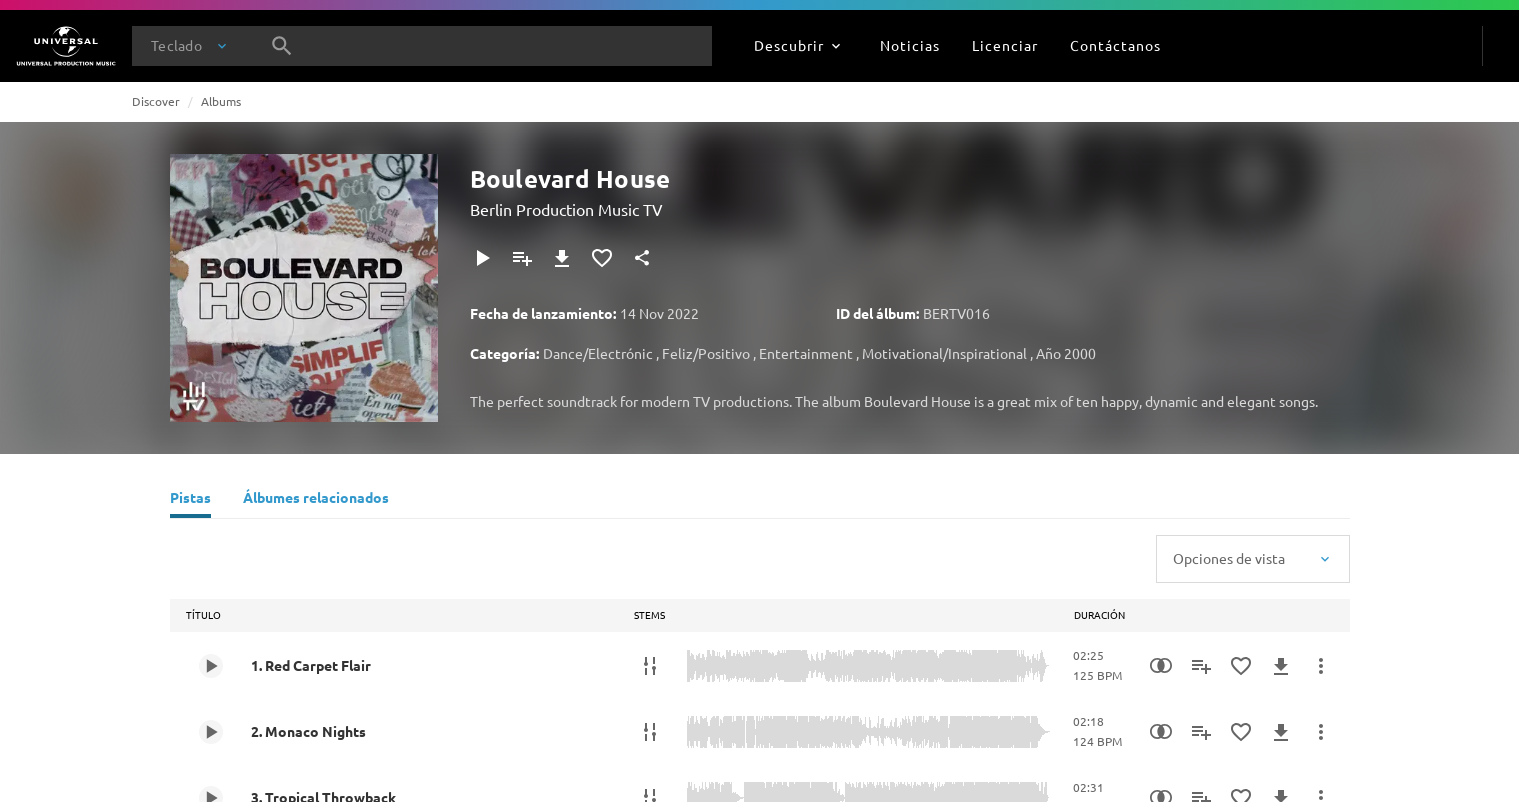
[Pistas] (190, 500)
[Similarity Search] (1161, 666)
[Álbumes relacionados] (316, 500)
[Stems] (650, 666)
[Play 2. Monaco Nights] (211, 732)
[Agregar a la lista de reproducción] (522, 258)
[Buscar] (282, 46)
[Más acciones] (1321, 666)
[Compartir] (642, 258)
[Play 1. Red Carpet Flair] (211, 666)
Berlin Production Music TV (566, 209)
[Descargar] (562, 258)
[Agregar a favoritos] (602, 258)
